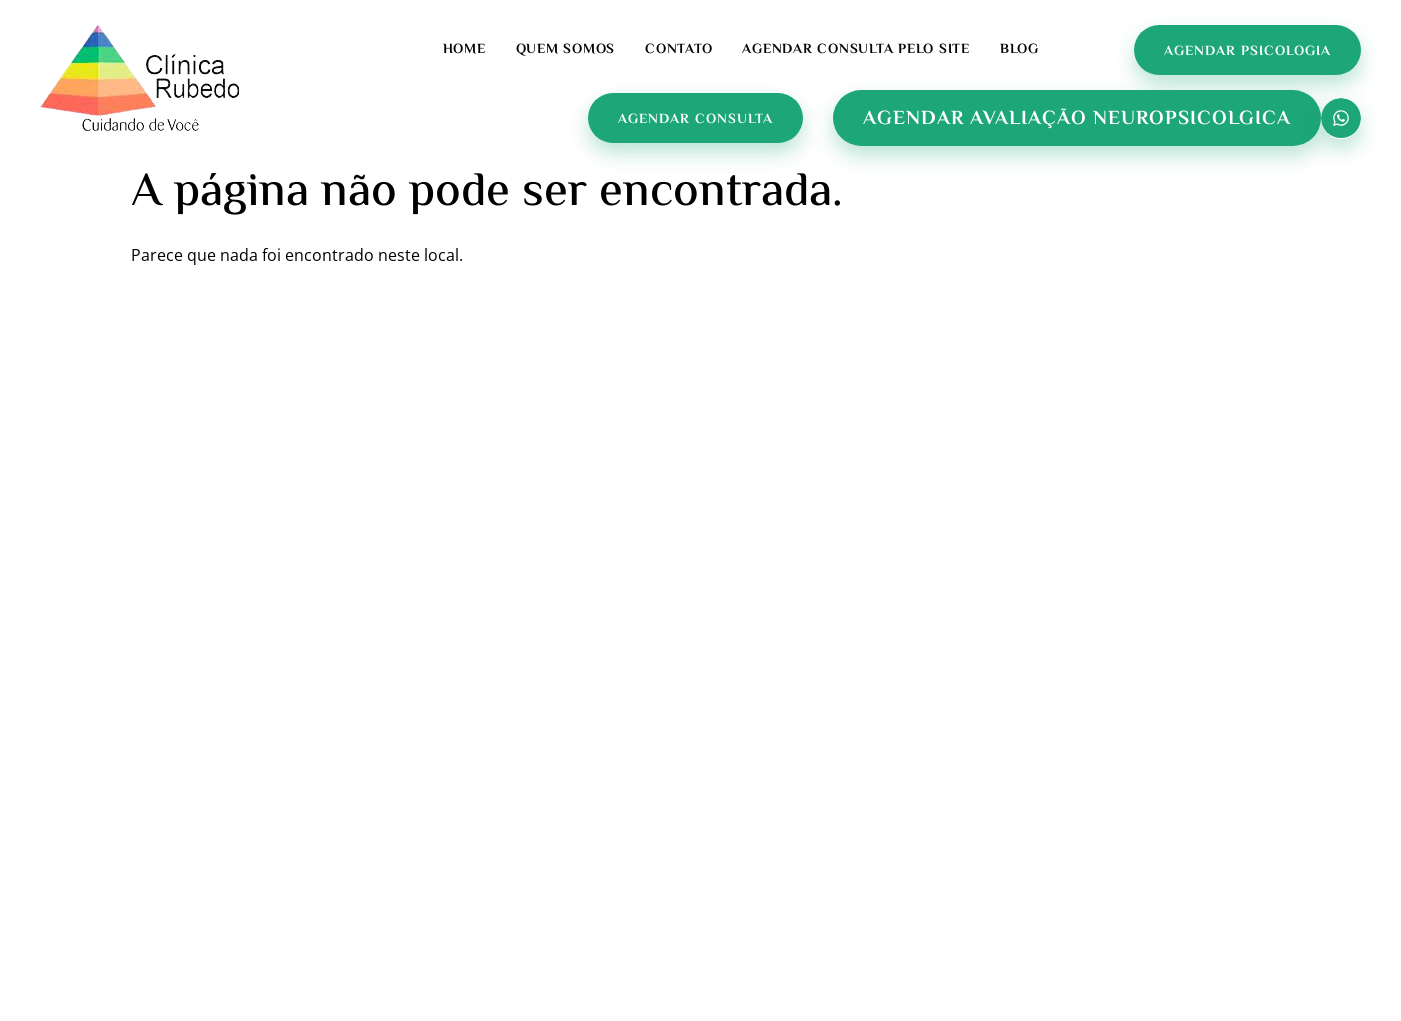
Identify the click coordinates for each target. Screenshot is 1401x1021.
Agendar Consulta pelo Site (856, 50)
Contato (678, 50)
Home (464, 50)
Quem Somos (566, 50)
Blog (1019, 50)
